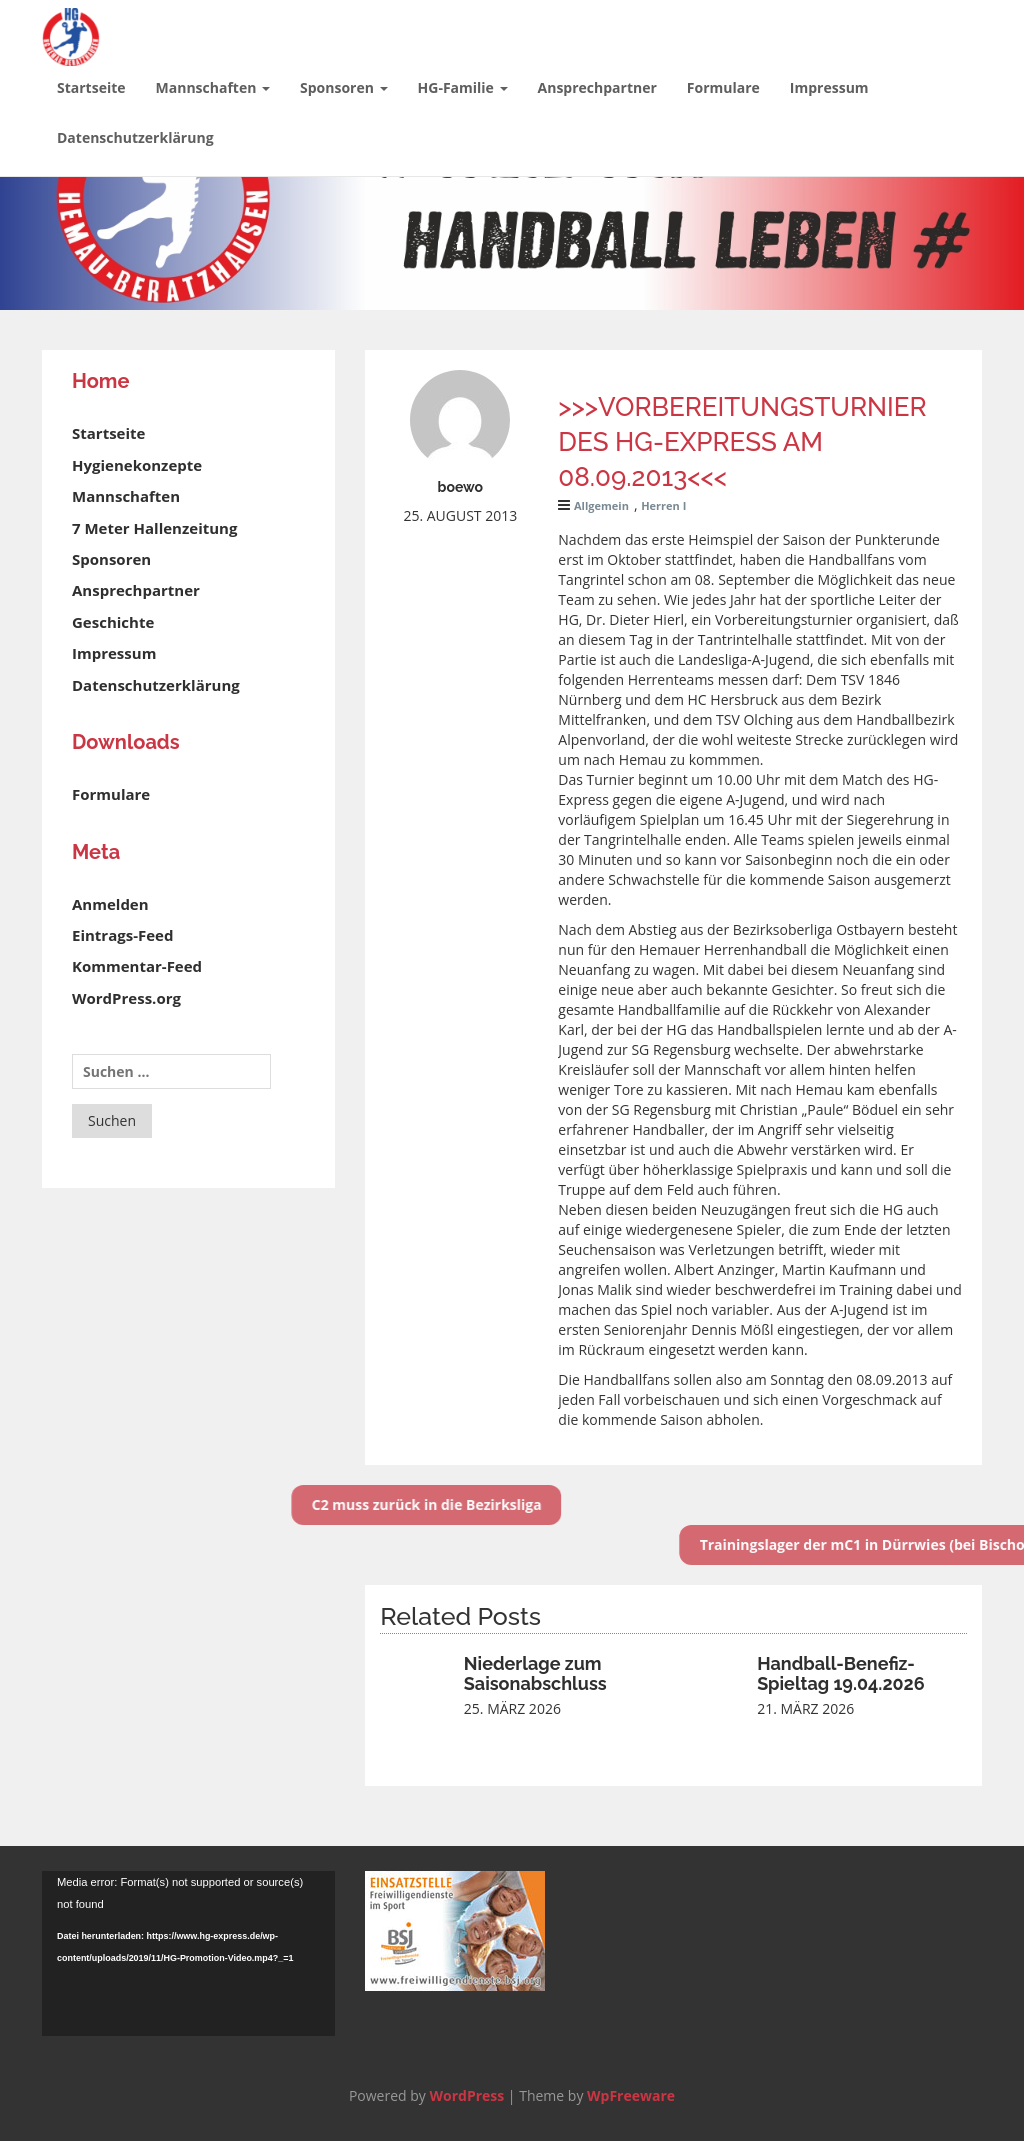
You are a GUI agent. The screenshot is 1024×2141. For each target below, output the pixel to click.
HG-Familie (463, 87)
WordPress (466, 2095)
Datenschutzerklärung (135, 137)
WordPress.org (126, 998)
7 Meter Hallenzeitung (154, 528)
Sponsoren (344, 87)
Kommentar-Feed (137, 966)
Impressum (829, 87)
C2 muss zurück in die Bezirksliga (378, 1504)
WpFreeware (631, 2095)
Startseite (91, 87)
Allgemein (601, 505)
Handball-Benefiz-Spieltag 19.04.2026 (841, 1673)
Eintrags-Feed (122, 935)
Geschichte (113, 622)
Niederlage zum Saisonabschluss (535, 1673)
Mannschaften (213, 87)
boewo (461, 487)
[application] (188, 1953)
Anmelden (110, 904)
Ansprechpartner (597, 87)
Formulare (723, 87)
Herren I (663, 505)
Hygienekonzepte (137, 465)
